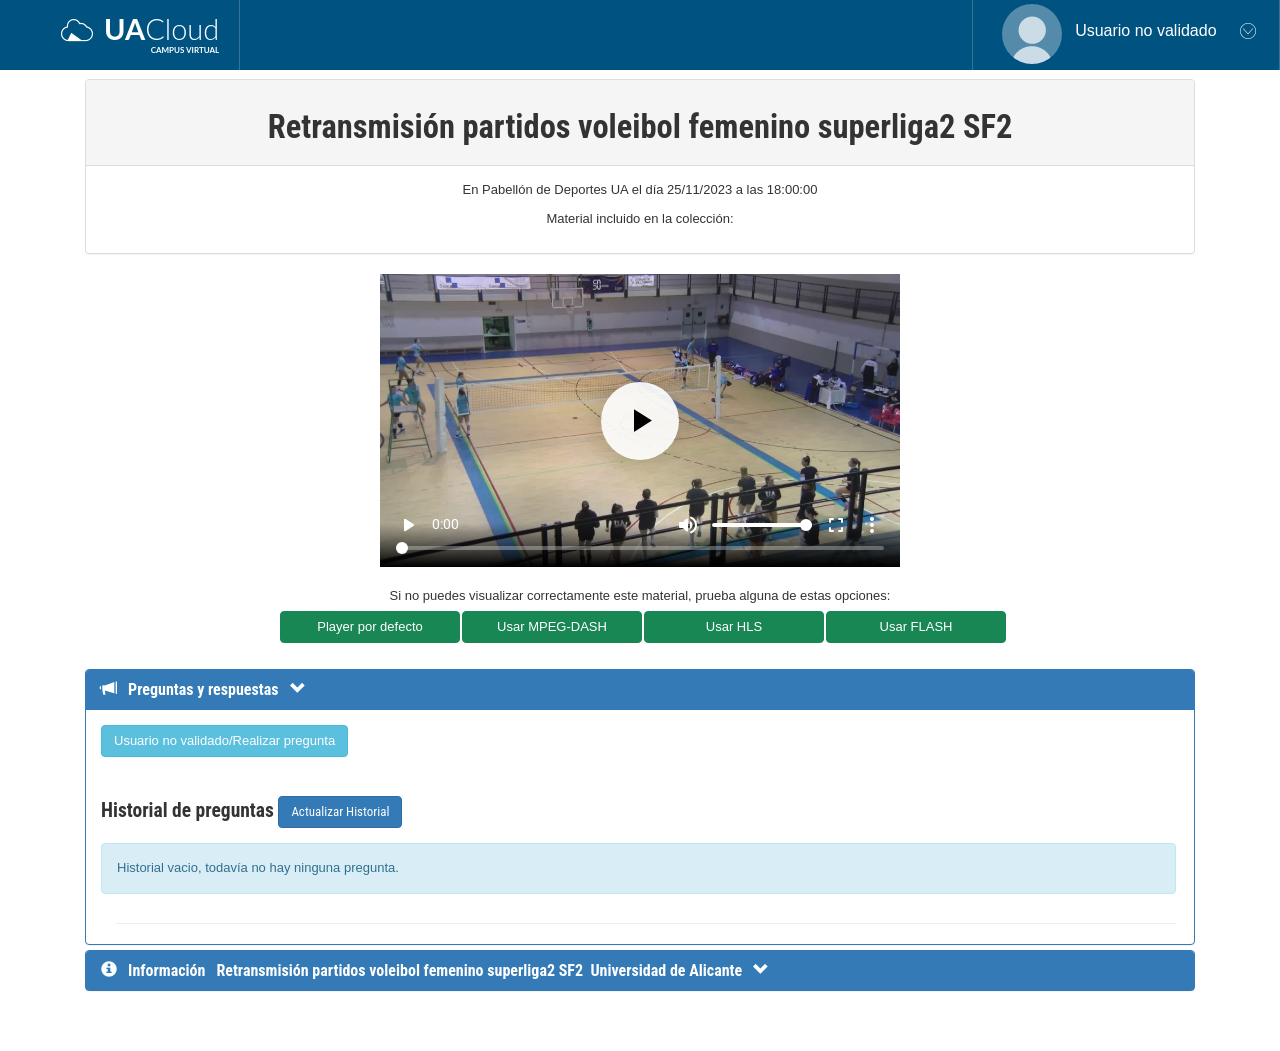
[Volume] (762, 525)
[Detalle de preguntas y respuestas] (213, 689)
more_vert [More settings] (872, 525)
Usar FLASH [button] (916, 626)
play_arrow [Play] (408, 525)
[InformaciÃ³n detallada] (492, 970)
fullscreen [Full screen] (836, 525)
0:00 (445, 524)
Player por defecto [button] (370, 626)
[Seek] (639, 548)
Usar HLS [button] (734, 626)
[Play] (640, 421)
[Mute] (688, 525)
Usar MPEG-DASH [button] (552, 626)
